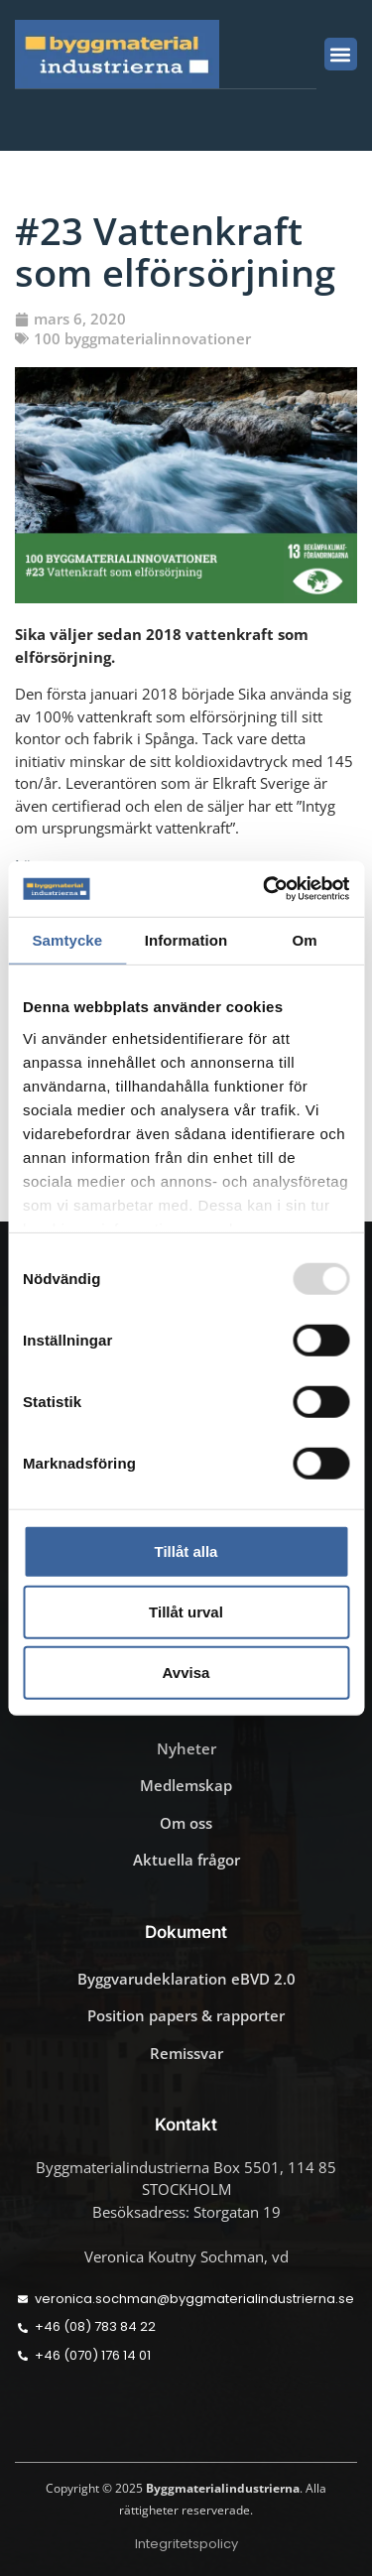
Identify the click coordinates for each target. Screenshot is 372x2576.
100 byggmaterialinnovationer (142, 338)
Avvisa (186, 1672)
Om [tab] (305, 939)
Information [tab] (186, 939)
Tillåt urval (186, 1612)
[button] (340, 54)
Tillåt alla (186, 1551)
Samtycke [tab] (67, 939)
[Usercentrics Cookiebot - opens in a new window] (265, 889)
